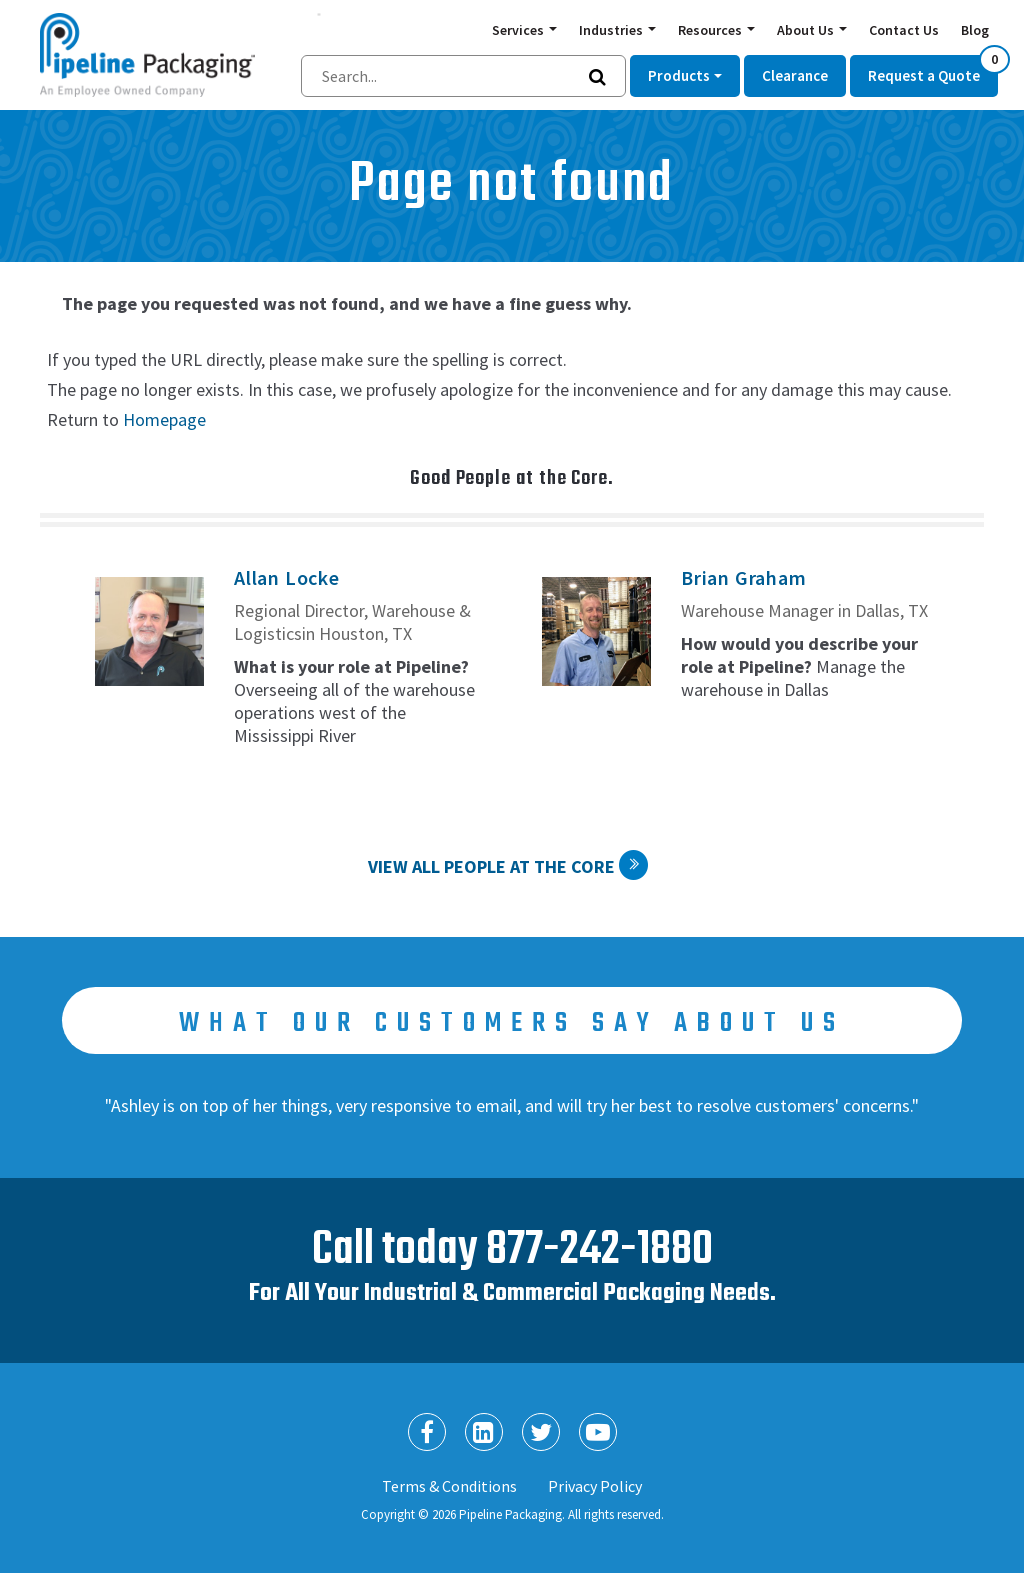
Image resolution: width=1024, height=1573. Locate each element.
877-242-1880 (599, 1250)
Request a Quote (933, 70)
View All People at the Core (491, 866)
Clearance (795, 75)
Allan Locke (287, 577)
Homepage (164, 419)
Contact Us (904, 30)
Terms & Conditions (449, 1486)
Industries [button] (612, 30)
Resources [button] (711, 30)
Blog (975, 30)
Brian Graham (744, 577)
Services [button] (519, 30)
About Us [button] (807, 30)
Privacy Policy (595, 1486)
